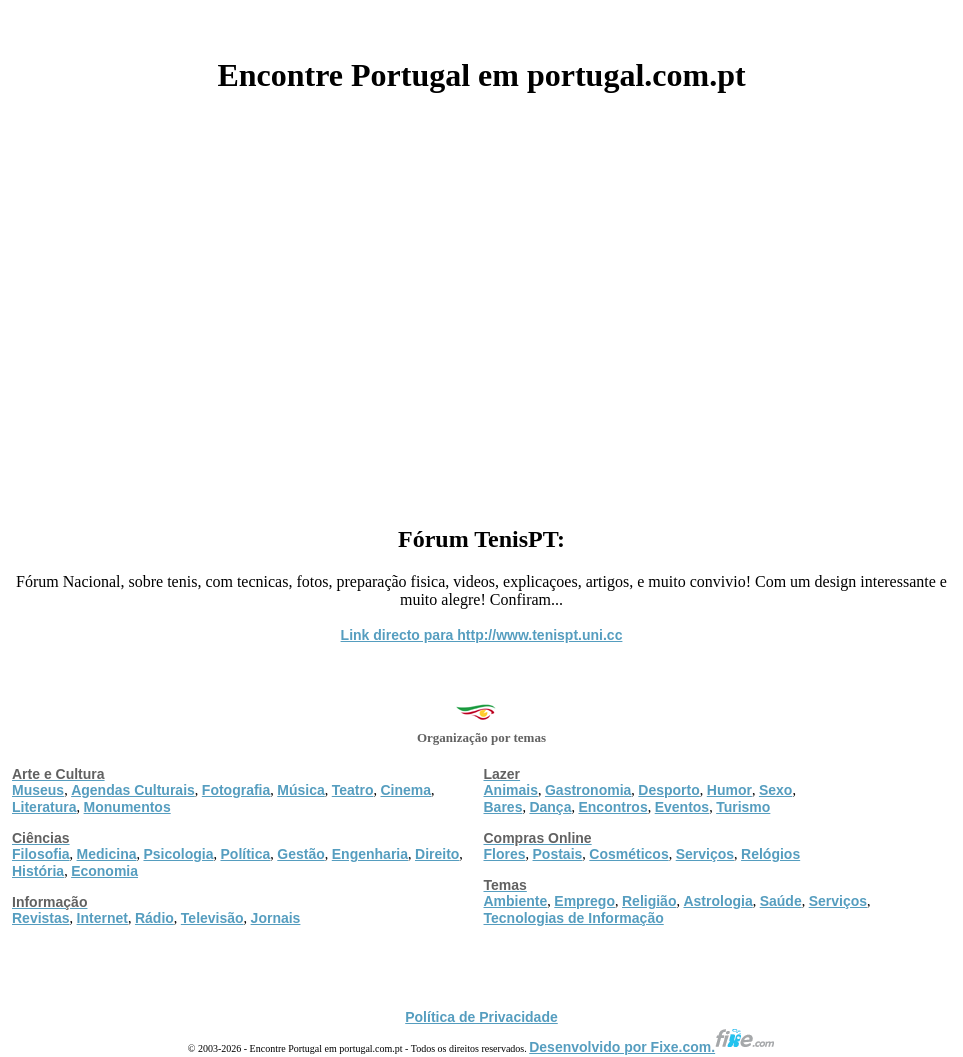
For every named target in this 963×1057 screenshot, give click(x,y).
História (38, 871)
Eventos (682, 807)
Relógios (770, 854)
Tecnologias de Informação (574, 918)
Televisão (212, 918)
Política (246, 854)
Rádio (154, 918)
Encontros (612, 807)
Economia (104, 871)
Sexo (775, 790)
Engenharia (370, 854)
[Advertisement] (481, 302)
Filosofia (41, 854)
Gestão (300, 854)
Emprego (584, 901)
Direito (437, 854)
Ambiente (516, 901)
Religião (649, 901)
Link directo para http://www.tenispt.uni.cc (482, 635)
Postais (558, 854)
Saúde (781, 901)
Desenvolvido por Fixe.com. (652, 1047)
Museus (38, 790)
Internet (102, 918)
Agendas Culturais (133, 790)
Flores (505, 854)
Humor (729, 790)
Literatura (44, 807)
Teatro (353, 790)
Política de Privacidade (481, 1017)
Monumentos (127, 807)
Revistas (41, 918)
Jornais (276, 918)
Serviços (705, 854)
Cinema (406, 790)
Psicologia (178, 854)
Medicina (107, 854)
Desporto (668, 790)
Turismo (743, 807)
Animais (511, 790)
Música (300, 790)
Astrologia (717, 901)
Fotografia (236, 790)
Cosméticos (628, 854)
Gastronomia (588, 790)
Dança (550, 807)
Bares (503, 807)
